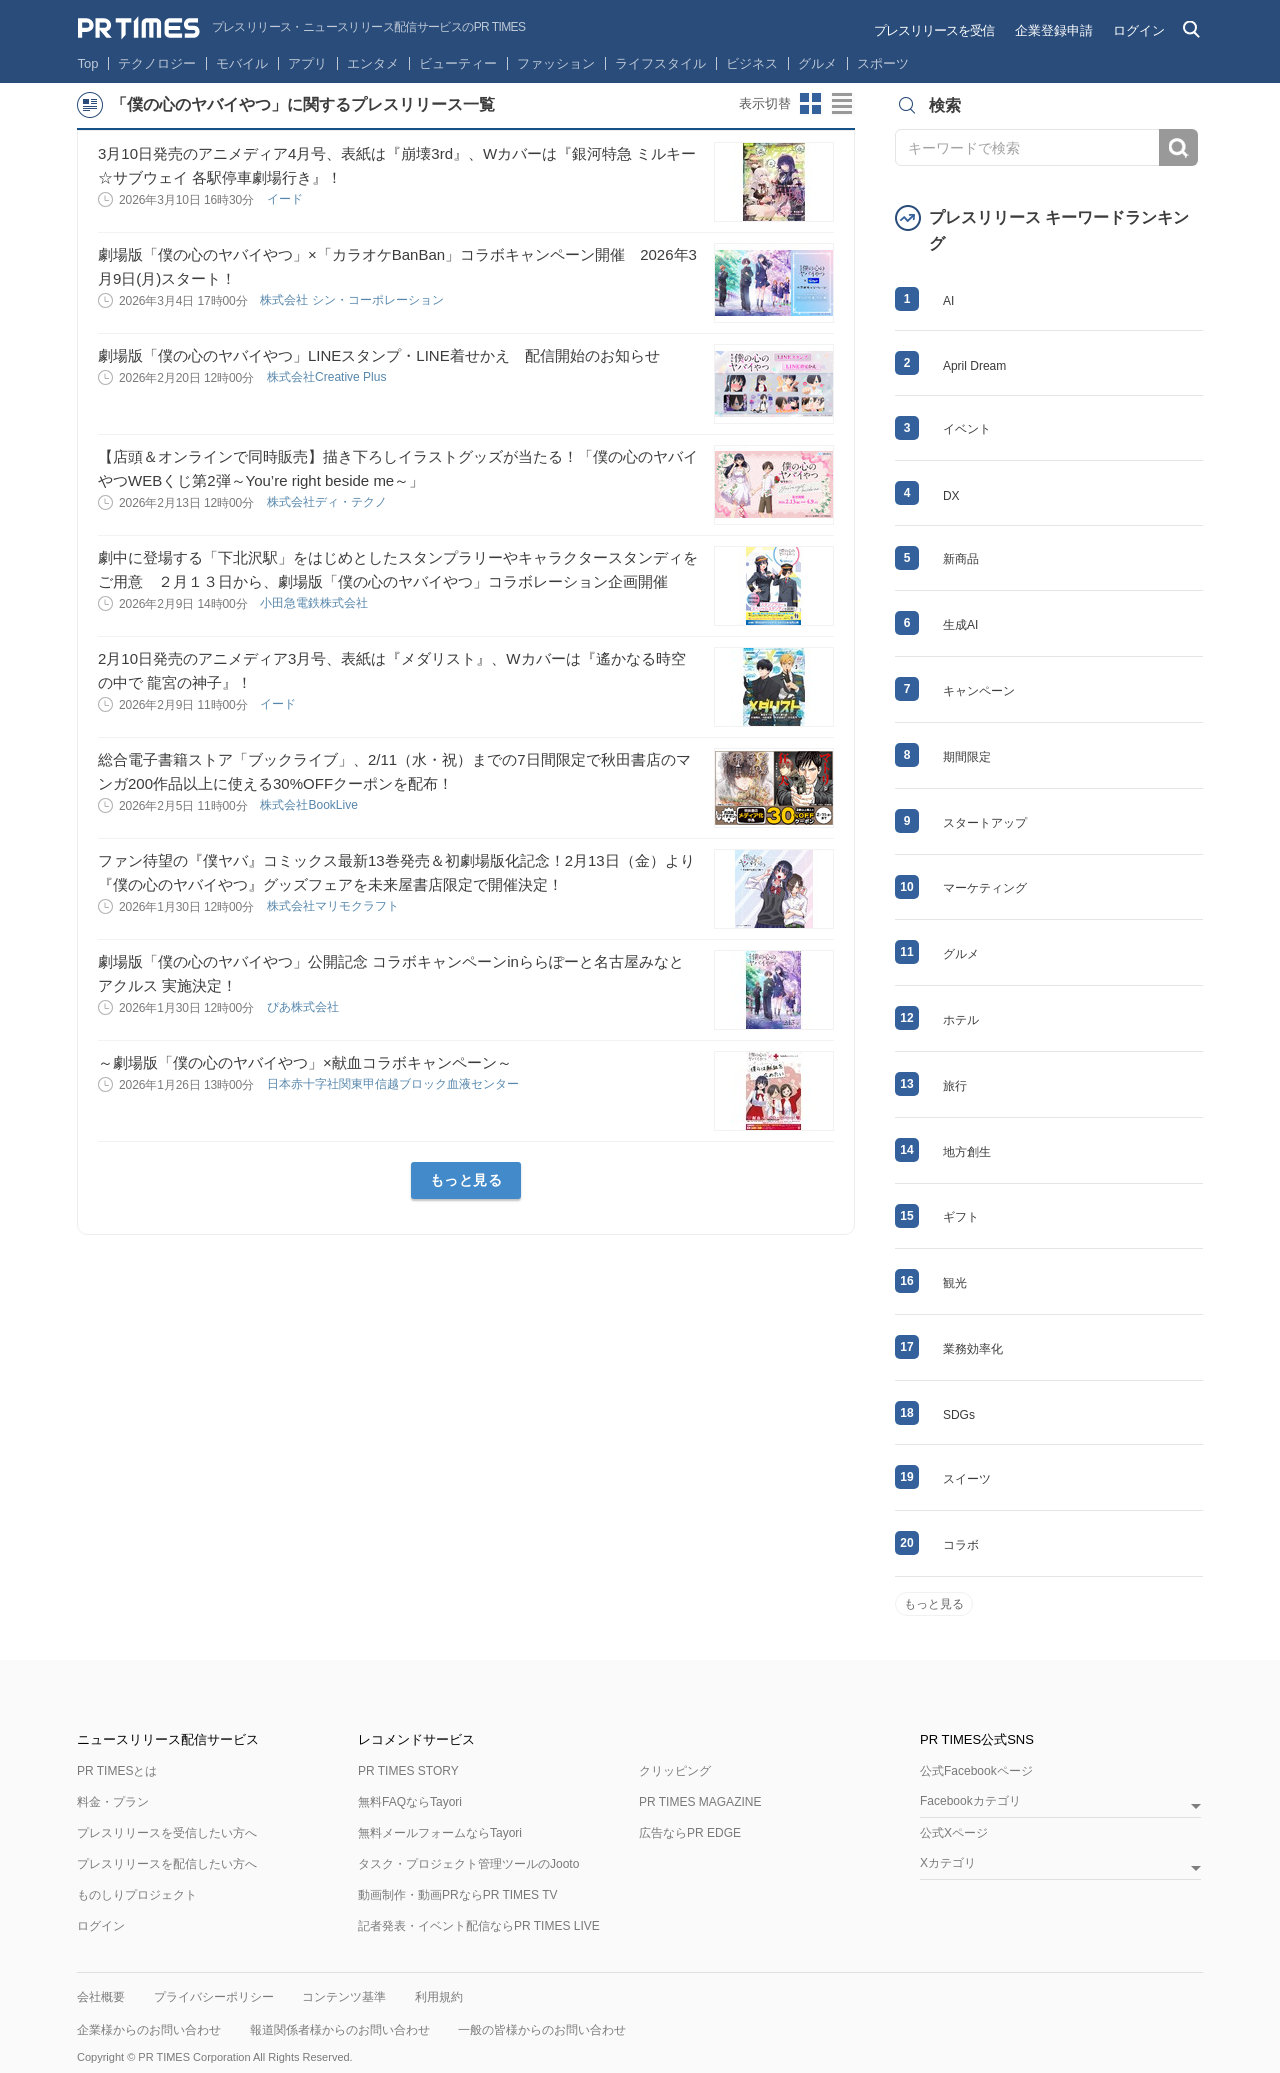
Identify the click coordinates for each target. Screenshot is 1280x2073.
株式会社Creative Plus (328, 377)
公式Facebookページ (976, 1771)
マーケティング (985, 888)
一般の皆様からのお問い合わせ (542, 2030)
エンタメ (373, 63)
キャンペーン (979, 691)
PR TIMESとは (117, 1771)
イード (286, 199)
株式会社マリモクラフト (334, 906)
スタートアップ (985, 823)
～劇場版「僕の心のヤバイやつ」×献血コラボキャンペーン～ (305, 1062)
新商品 (961, 559)
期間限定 (967, 757)
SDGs (959, 1415)
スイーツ (967, 1479)
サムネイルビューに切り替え (811, 104)
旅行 (955, 1086)
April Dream (974, 366)
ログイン (1139, 30)
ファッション (556, 63)
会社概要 (101, 1997)
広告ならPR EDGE (690, 1833)
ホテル (961, 1020)
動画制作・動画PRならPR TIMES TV (458, 1895)
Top (88, 63)
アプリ (307, 63)
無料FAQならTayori (410, 1802)
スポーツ (883, 63)
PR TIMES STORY (408, 1771)
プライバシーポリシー (214, 1997)
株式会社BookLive (310, 805)
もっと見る (466, 1180)
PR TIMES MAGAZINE (700, 1802)
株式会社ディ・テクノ (328, 502)
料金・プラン (113, 1802)
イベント (967, 429)
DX (951, 496)
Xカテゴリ (948, 1863)
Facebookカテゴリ (970, 1801)
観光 (955, 1283)
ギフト (961, 1217)
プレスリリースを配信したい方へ (167, 1864)
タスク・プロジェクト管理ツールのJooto (468, 1864)
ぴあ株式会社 (304, 1007)
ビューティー (458, 63)
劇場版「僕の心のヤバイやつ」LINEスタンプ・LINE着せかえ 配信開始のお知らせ (379, 355)
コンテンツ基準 (344, 1997)
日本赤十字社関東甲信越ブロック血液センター (394, 1084)
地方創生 (967, 1152)
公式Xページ (954, 1833)
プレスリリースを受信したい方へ (167, 1833)
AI (948, 301)
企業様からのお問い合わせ (149, 2030)
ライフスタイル (660, 63)
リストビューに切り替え (843, 104)
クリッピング (675, 1771)
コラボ (961, 1545)
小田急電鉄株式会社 (315, 603)
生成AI (960, 625)
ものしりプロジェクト (137, 1895)
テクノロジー (157, 63)
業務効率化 (973, 1349)
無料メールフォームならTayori (440, 1833)
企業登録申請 (1054, 30)
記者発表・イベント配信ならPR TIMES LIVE (479, 1926)
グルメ (817, 63)
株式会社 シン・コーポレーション (353, 300)
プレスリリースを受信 (934, 30)
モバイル (242, 63)
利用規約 (439, 1997)
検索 (1178, 147)
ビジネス (752, 63)
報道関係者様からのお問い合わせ (340, 2030)
